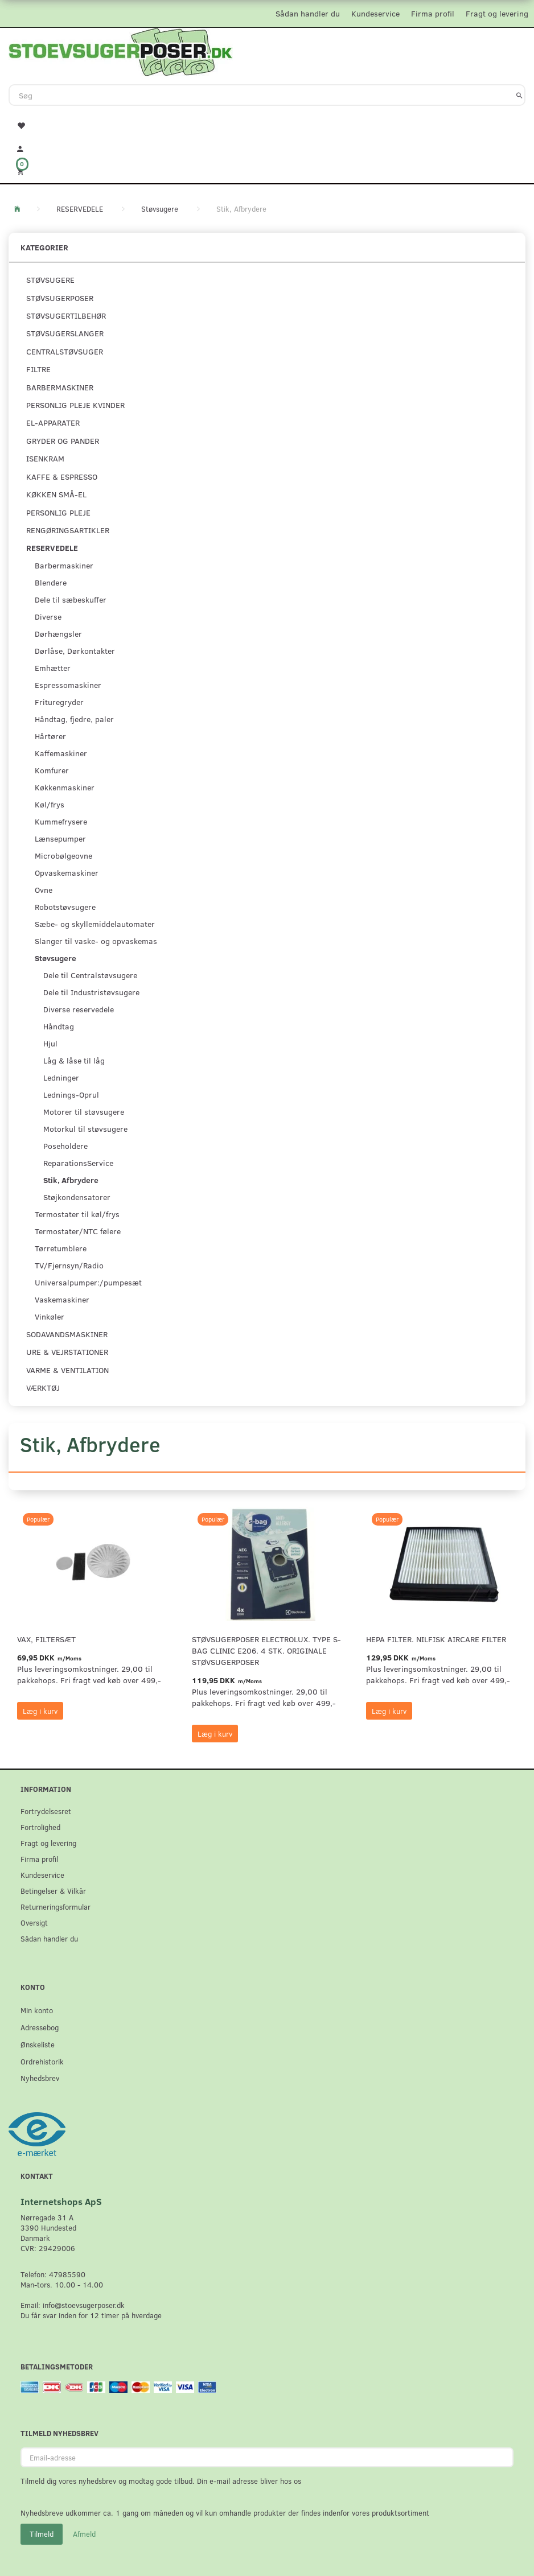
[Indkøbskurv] (267, 171)
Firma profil (432, 13)
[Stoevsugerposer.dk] (121, 50)
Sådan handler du (308, 13)
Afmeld (84, 2534)
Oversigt (34, 1922)
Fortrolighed (40, 1827)
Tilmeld (42, 2534)
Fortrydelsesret (45, 1811)
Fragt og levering (497, 13)
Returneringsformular (55, 1906)
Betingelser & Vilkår (53, 1890)
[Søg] (519, 95)
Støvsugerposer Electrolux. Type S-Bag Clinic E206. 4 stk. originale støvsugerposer (266, 1650)
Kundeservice (375, 13)
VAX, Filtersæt (46, 1639)
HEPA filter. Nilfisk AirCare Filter (436, 1639)
